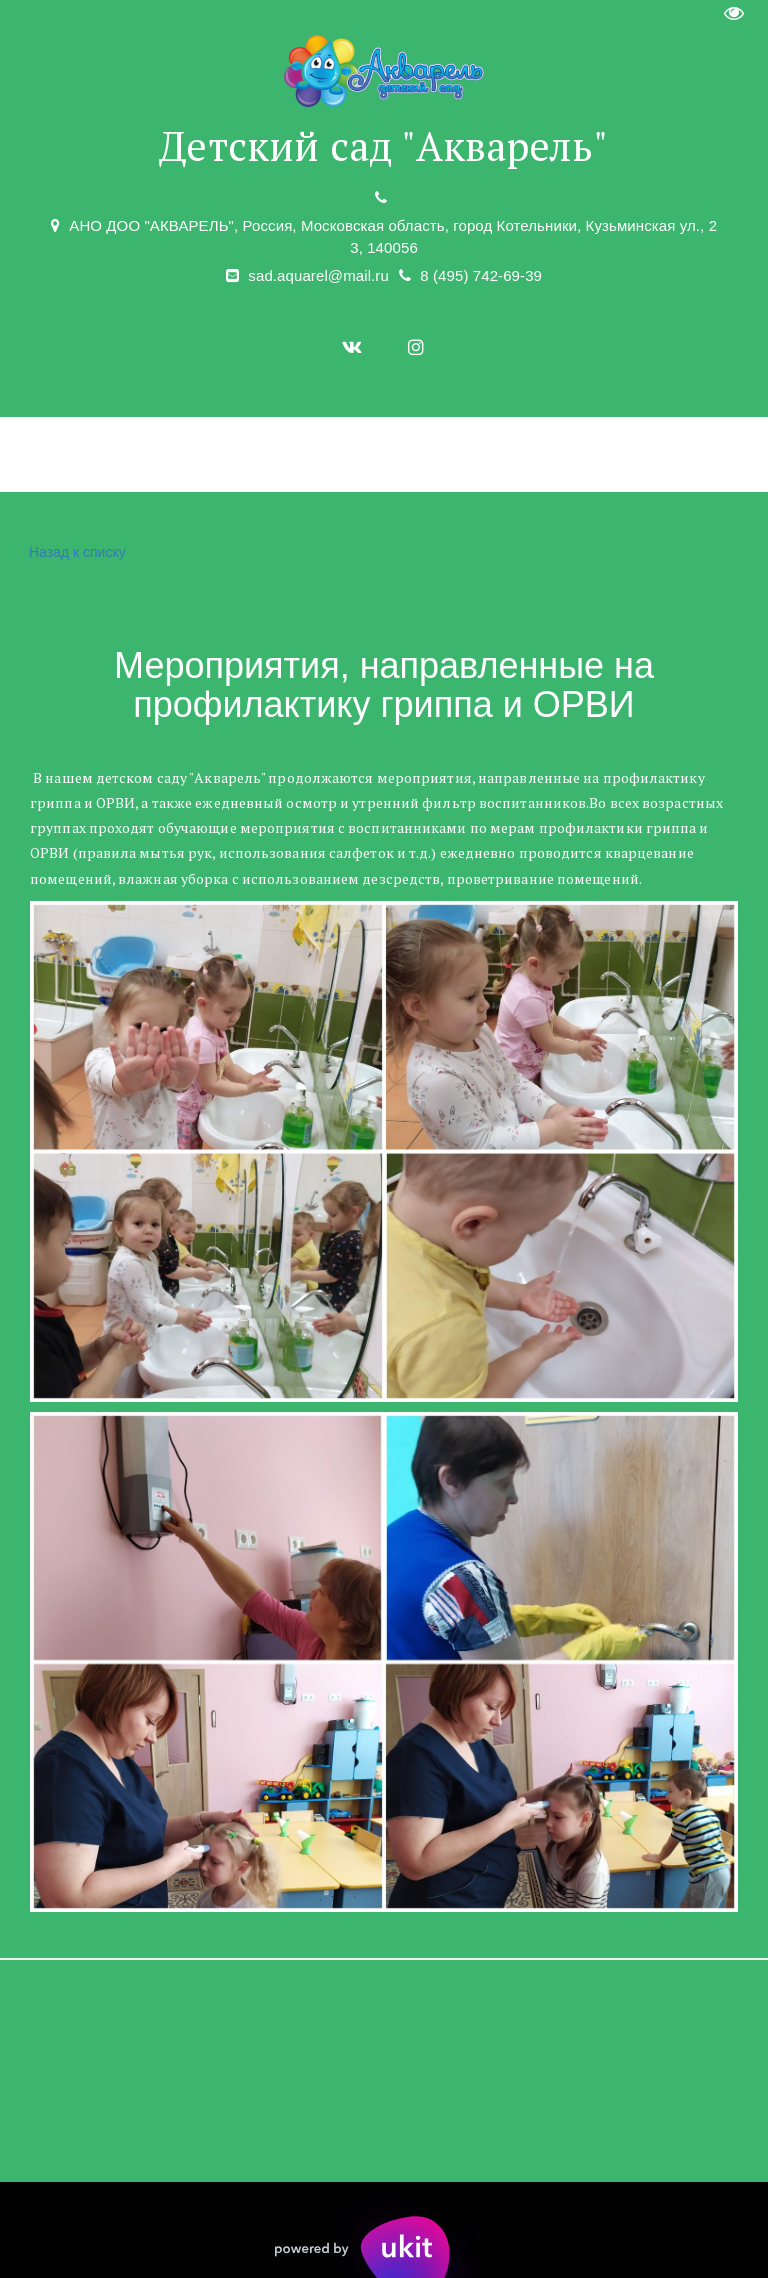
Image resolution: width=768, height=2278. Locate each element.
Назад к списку (75, 552)
